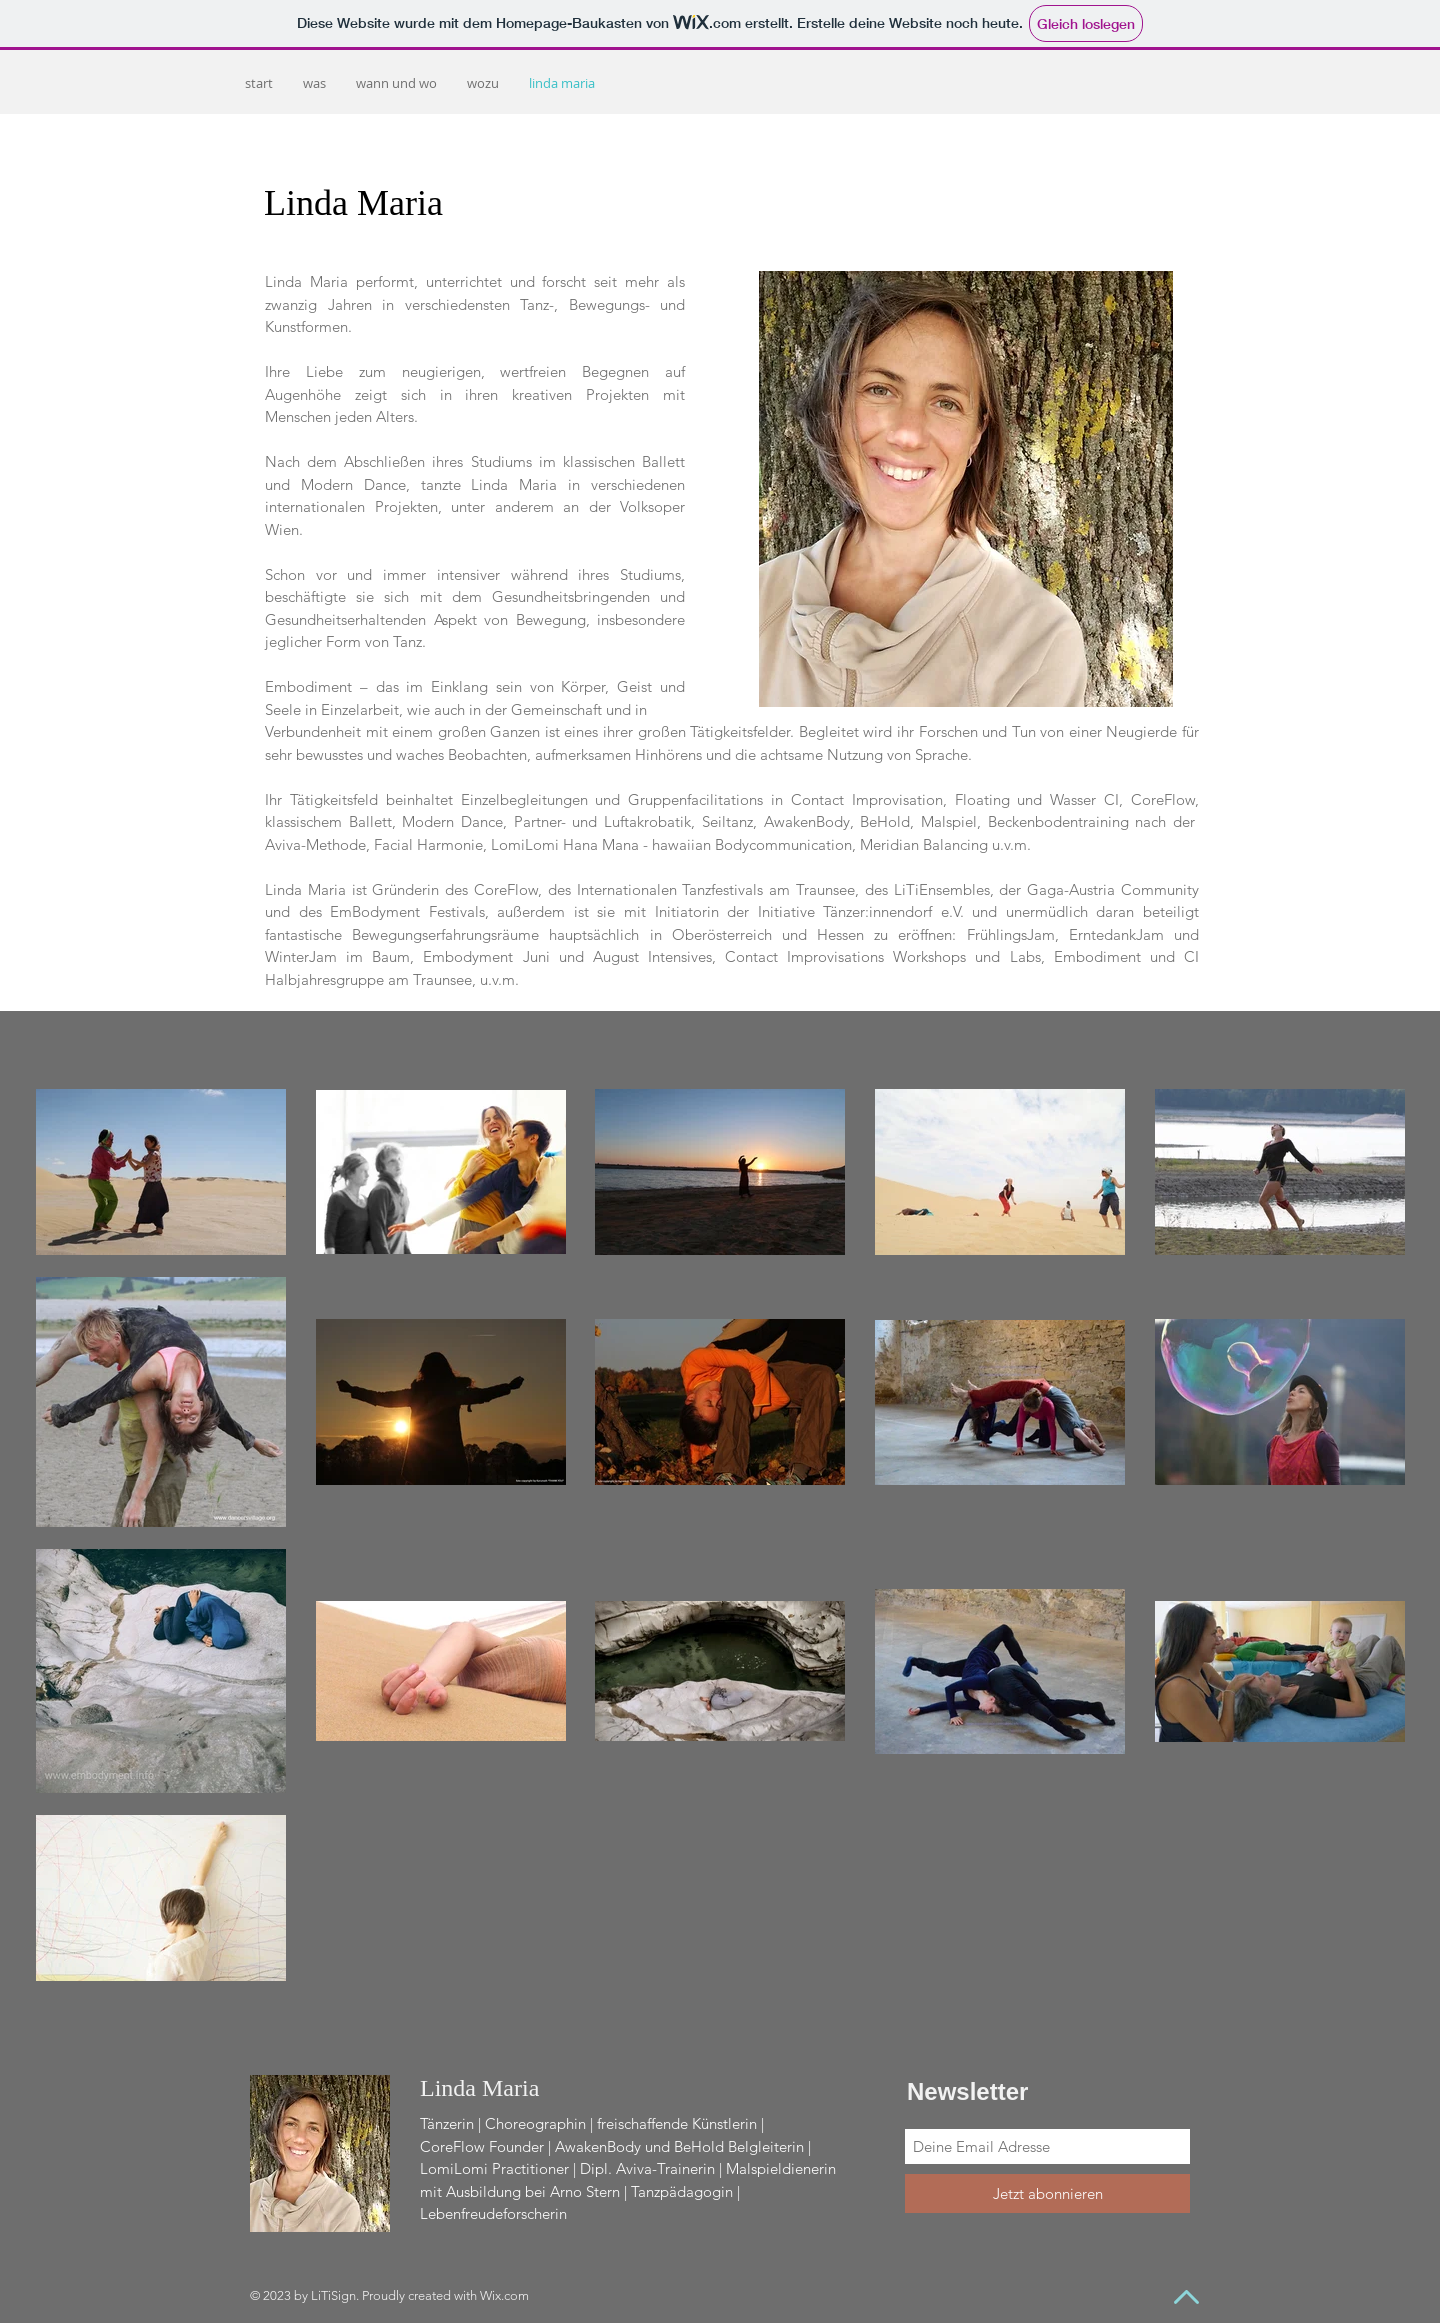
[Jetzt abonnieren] (1047, 2193)
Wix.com (504, 2295)
